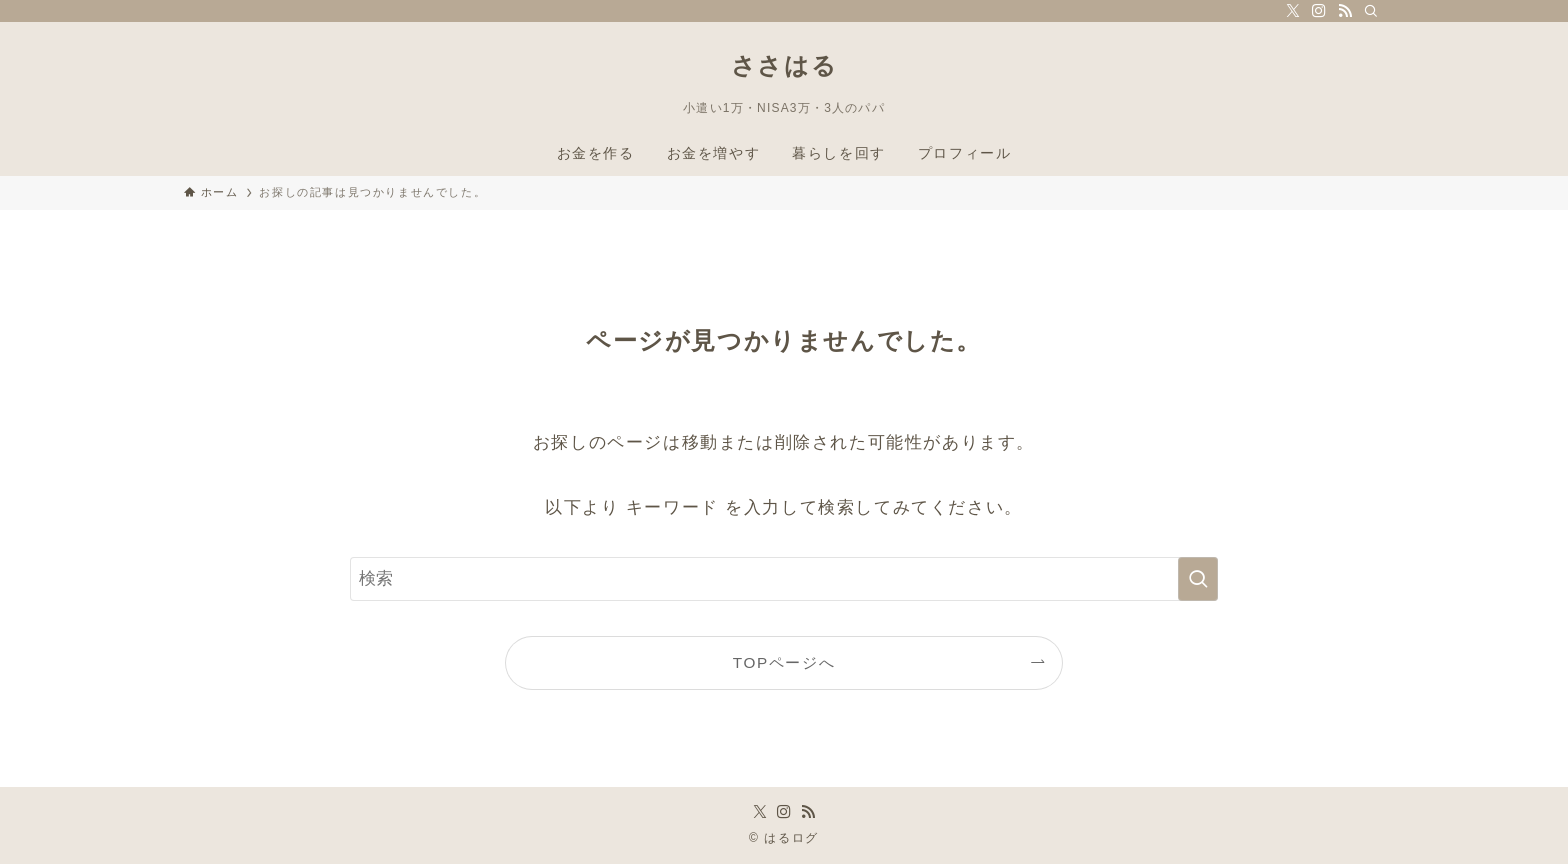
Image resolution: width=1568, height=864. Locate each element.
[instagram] (1319, 11)
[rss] (1345, 11)
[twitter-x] (1293, 11)
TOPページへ (784, 662)
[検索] (1371, 11)
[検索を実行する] (1198, 579)
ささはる (784, 66)
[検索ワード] (784, 579)
